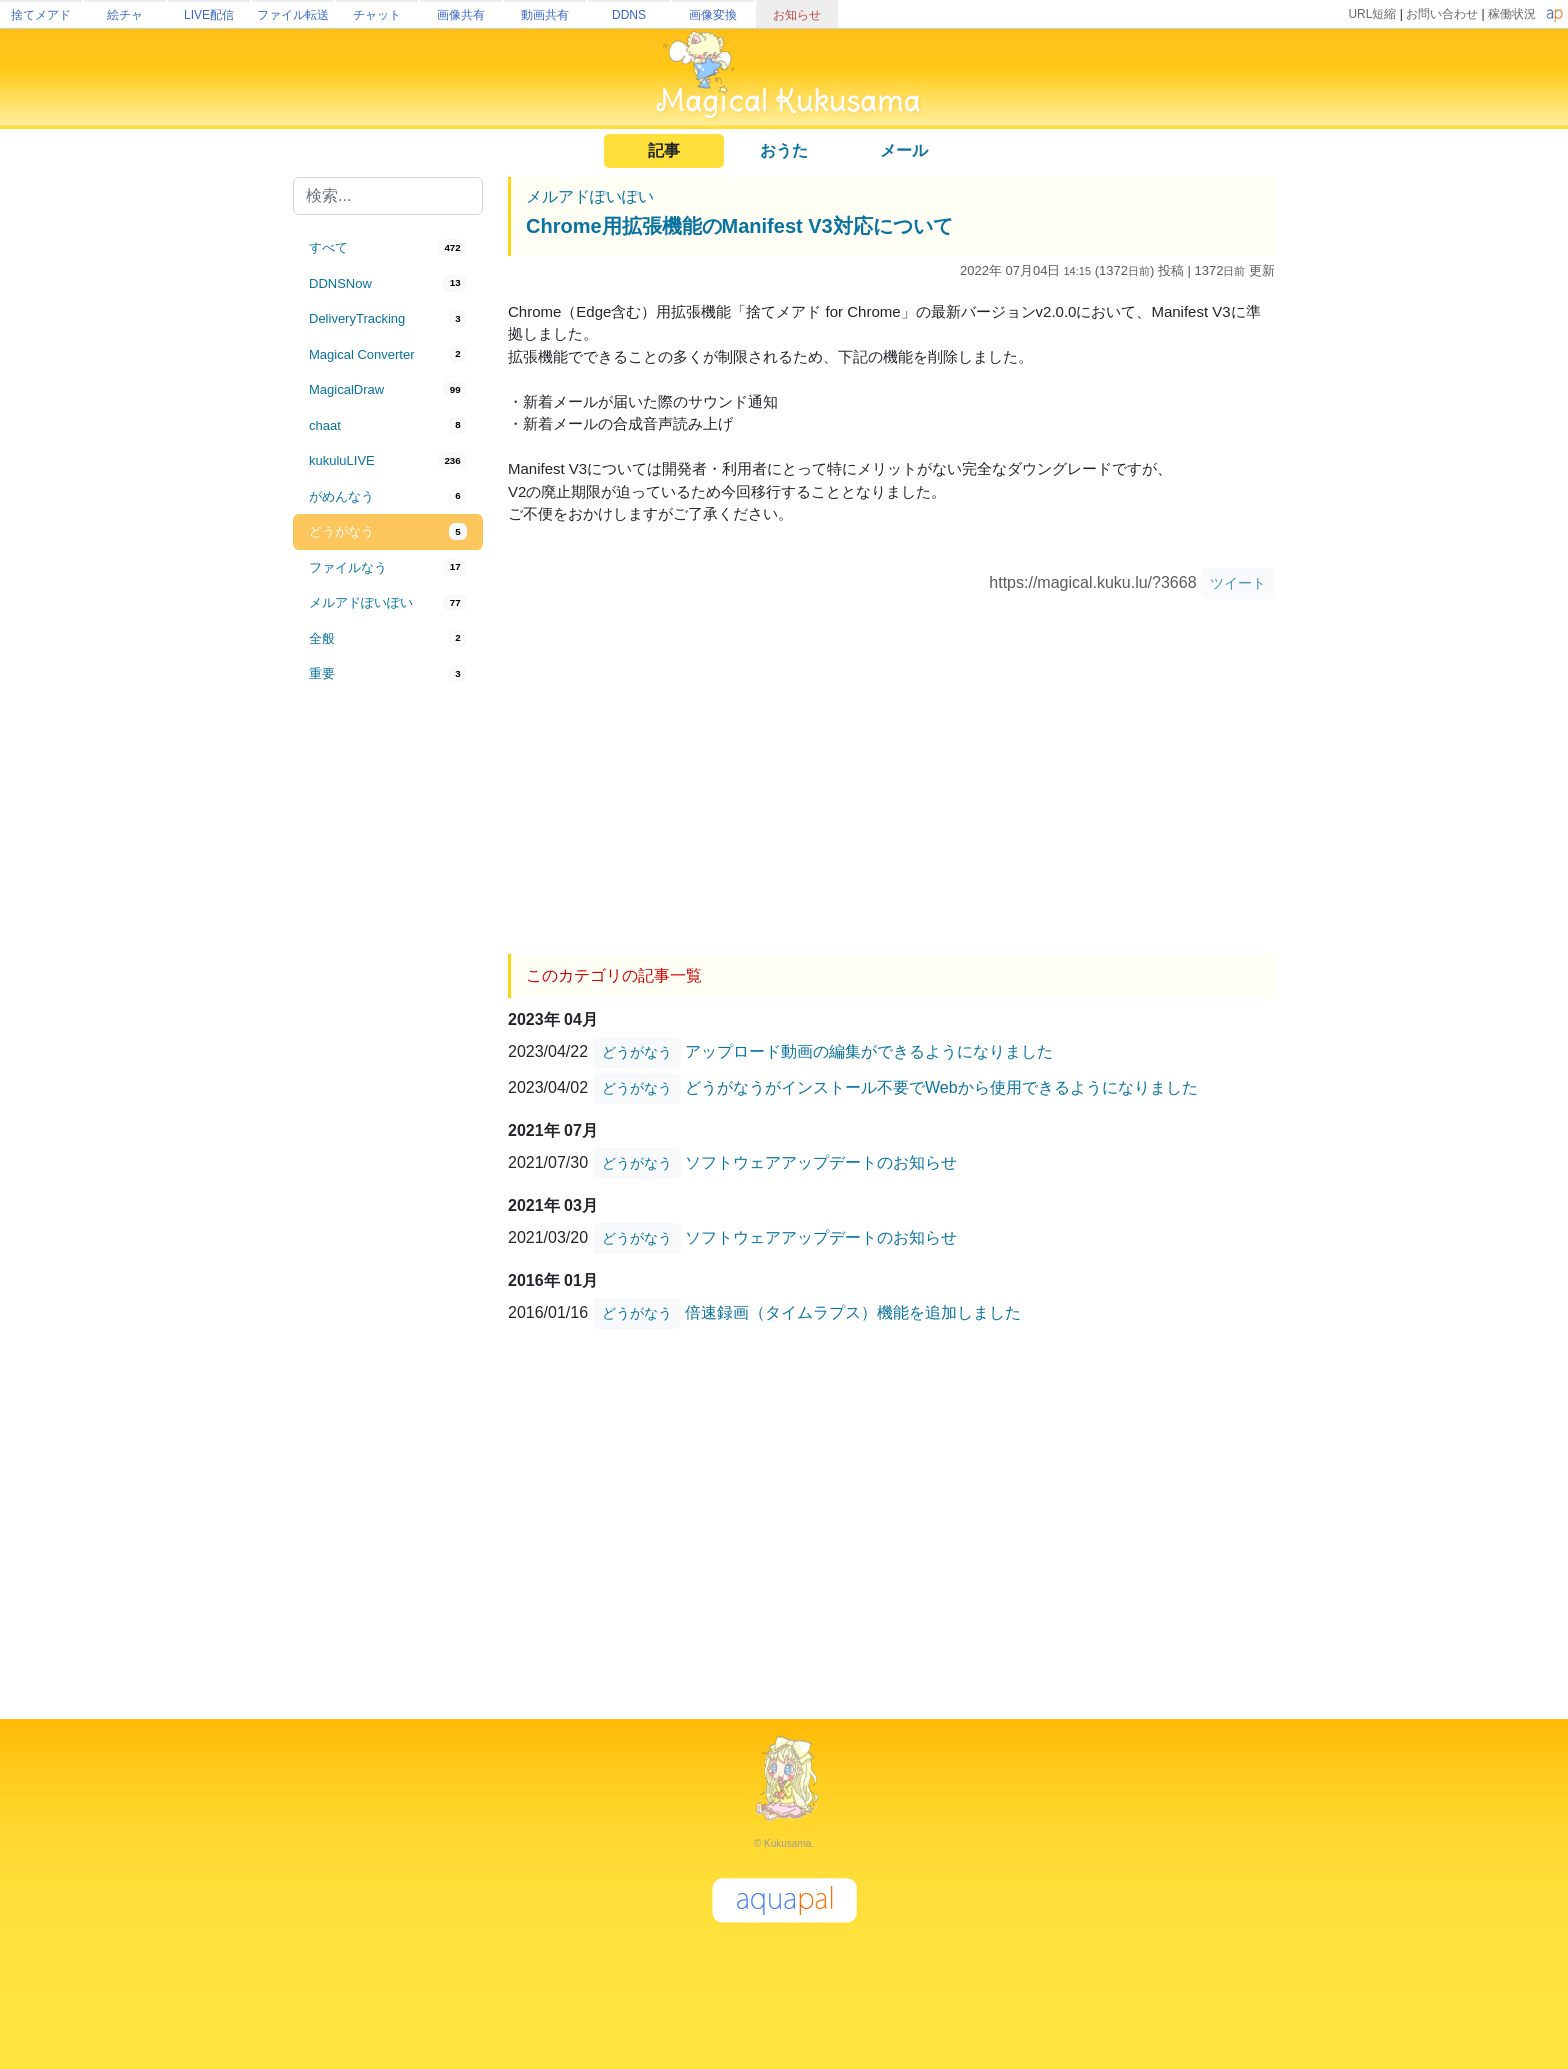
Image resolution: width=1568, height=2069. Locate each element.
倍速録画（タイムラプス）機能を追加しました (853, 1312)
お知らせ (797, 15)
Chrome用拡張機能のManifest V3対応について (739, 226)
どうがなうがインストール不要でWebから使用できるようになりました (941, 1087)
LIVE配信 (209, 15)
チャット (377, 15)
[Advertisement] (388, 1022)
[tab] (388, 248)
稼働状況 (1512, 14)
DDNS (629, 15)
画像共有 (461, 15)
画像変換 (713, 15)
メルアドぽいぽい (590, 196)
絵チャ (125, 15)
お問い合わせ (1442, 14)
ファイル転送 (293, 15)
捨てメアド (41, 15)
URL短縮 (1372, 14)
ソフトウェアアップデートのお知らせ (821, 1162)
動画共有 (545, 15)
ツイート (1238, 583)
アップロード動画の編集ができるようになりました (869, 1051)
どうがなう (637, 1052)
